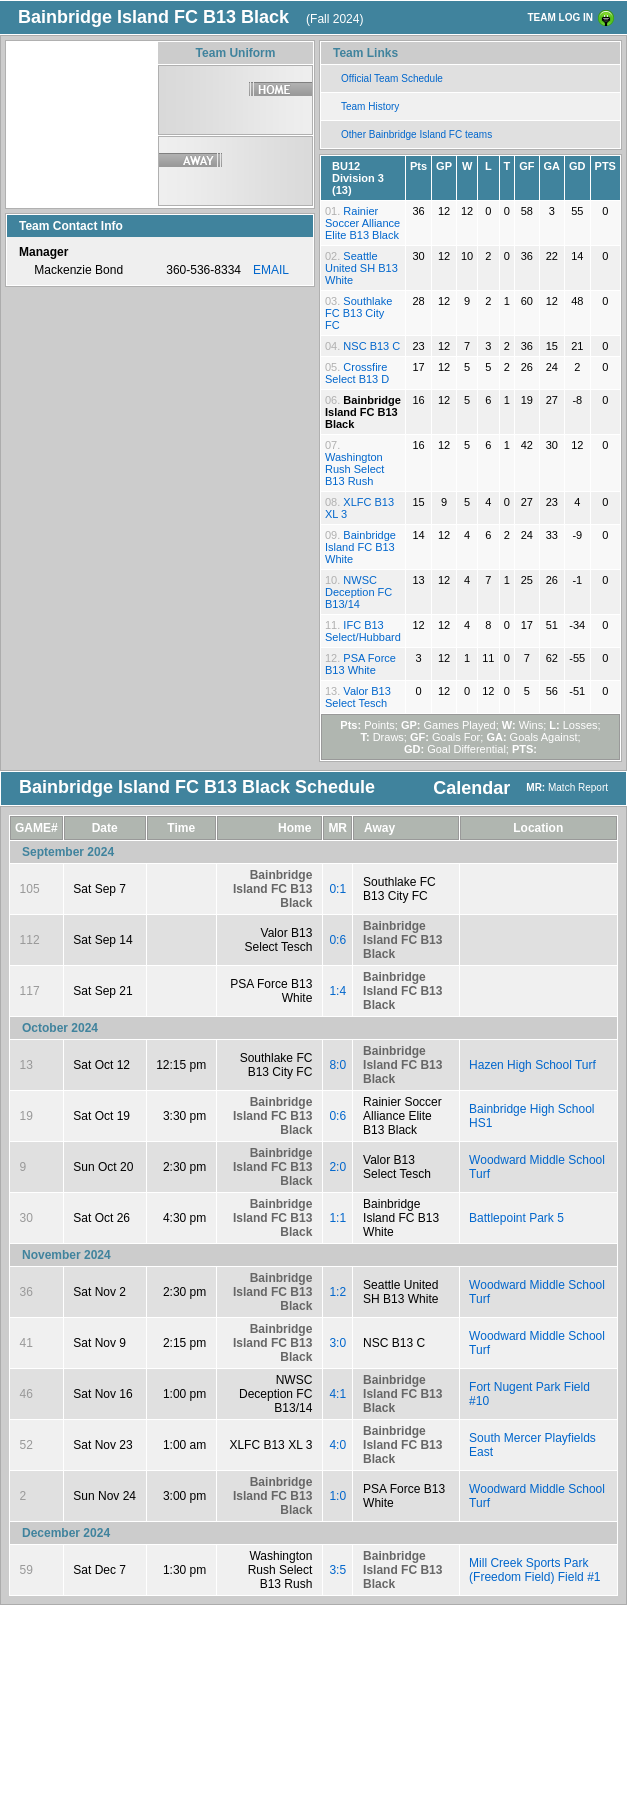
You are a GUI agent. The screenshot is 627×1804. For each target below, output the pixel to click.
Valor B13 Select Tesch (358, 697)
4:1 (337, 1394)
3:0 (337, 1343)
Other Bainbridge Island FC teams (416, 134)
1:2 (337, 1292)
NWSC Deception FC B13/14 (358, 592)
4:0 (337, 1445)
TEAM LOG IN (560, 17)
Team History (370, 106)
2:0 (337, 1167)
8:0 (337, 1065)
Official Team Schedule (392, 78)
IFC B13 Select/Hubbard (363, 631)
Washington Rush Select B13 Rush (354, 469)
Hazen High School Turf (532, 1065)
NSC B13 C (371, 346)
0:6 (337, 940)
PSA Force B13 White (360, 664)
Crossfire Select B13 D (357, 373)
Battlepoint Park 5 (516, 1218)
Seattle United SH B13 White (361, 268)
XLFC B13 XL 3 (270, 1445)
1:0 (337, 1496)
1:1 (337, 1218)
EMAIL (271, 270)
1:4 (337, 991)
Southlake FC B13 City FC (358, 313)
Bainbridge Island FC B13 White (360, 547)
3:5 (337, 1570)
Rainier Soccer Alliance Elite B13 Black (362, 223)
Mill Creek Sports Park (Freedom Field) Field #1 (534, 1570)
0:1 (337, 889)
